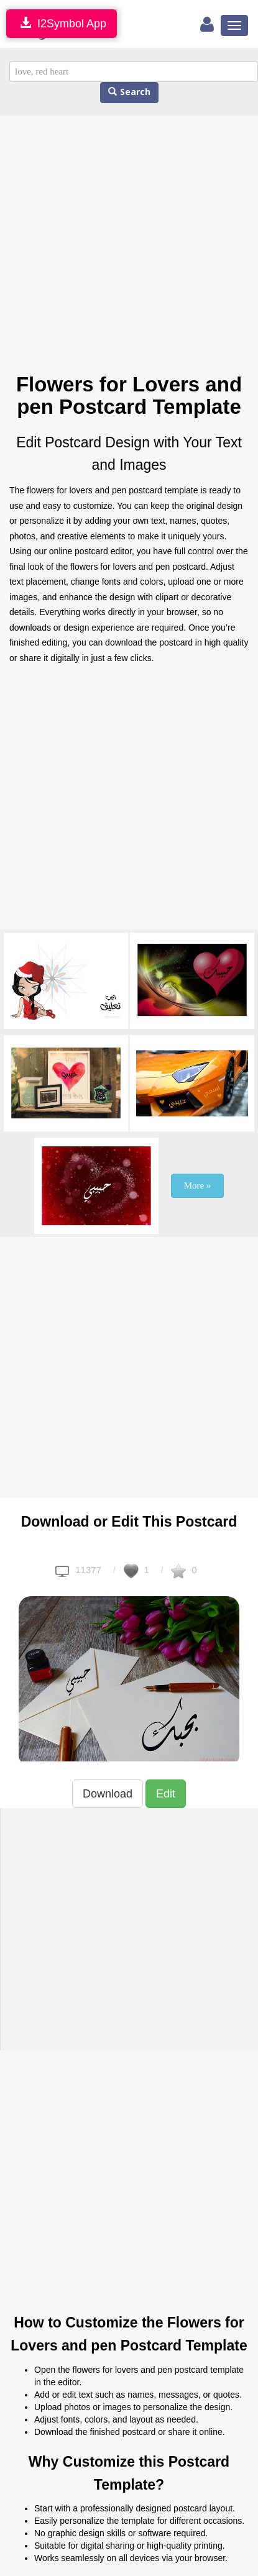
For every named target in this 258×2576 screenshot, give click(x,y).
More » (197, 1185)
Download (107, 1794)
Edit (165, 1794)
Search (129, 92)
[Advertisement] (116, 244)
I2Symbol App (61, 23)
